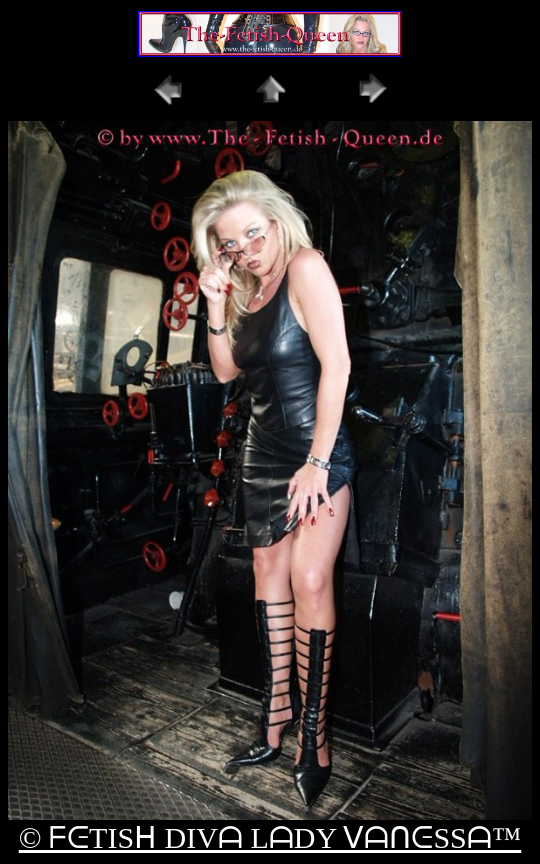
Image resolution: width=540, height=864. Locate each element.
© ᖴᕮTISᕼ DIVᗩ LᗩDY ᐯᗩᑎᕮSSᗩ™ (270, 837)
